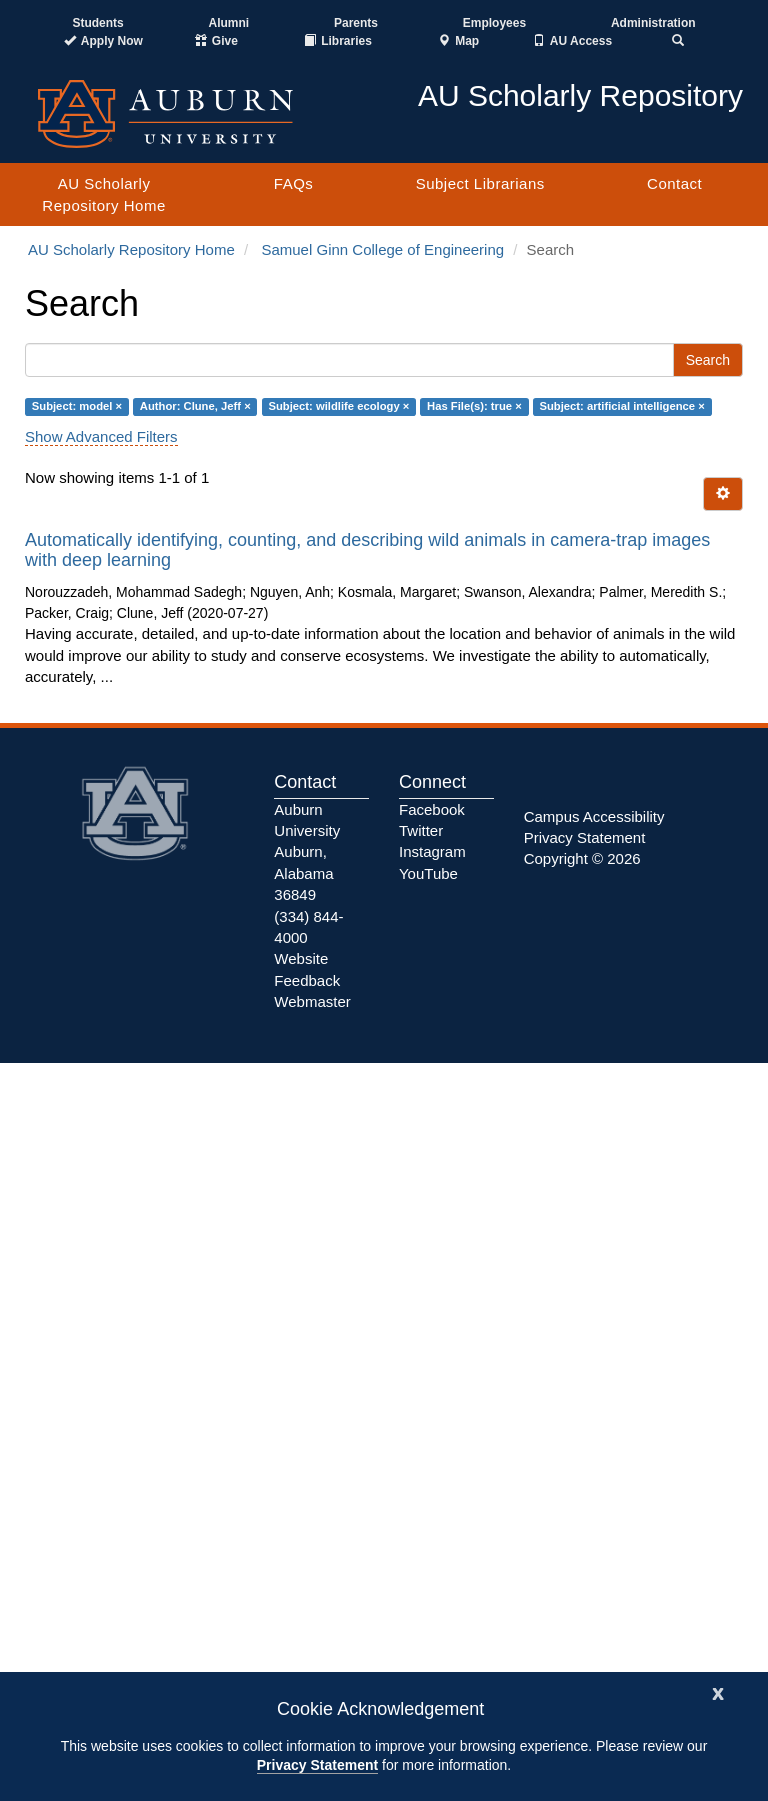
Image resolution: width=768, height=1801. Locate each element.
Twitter (421, 830)
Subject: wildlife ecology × (338, 406)
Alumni (229, 23)
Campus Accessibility (594, 816)
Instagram (432, 851)
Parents (356, 23)
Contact (674, 183)
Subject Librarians (480, 183)
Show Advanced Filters (101, 436)
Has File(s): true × (474, 406)
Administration (653, 23)
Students (97, 23)
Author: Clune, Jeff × (195, 406)
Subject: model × (77, 406)
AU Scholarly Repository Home (103, 194)
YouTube (428, 873)
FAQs (294, 183)
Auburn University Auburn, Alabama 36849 (307, 852)
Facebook (432, 809)
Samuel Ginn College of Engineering (382, 249)
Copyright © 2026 (582, 858)
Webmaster (312, 1001)
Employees (494, 23)
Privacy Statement (317, 1765)
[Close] (718, 1691)
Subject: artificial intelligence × (621, 406)
